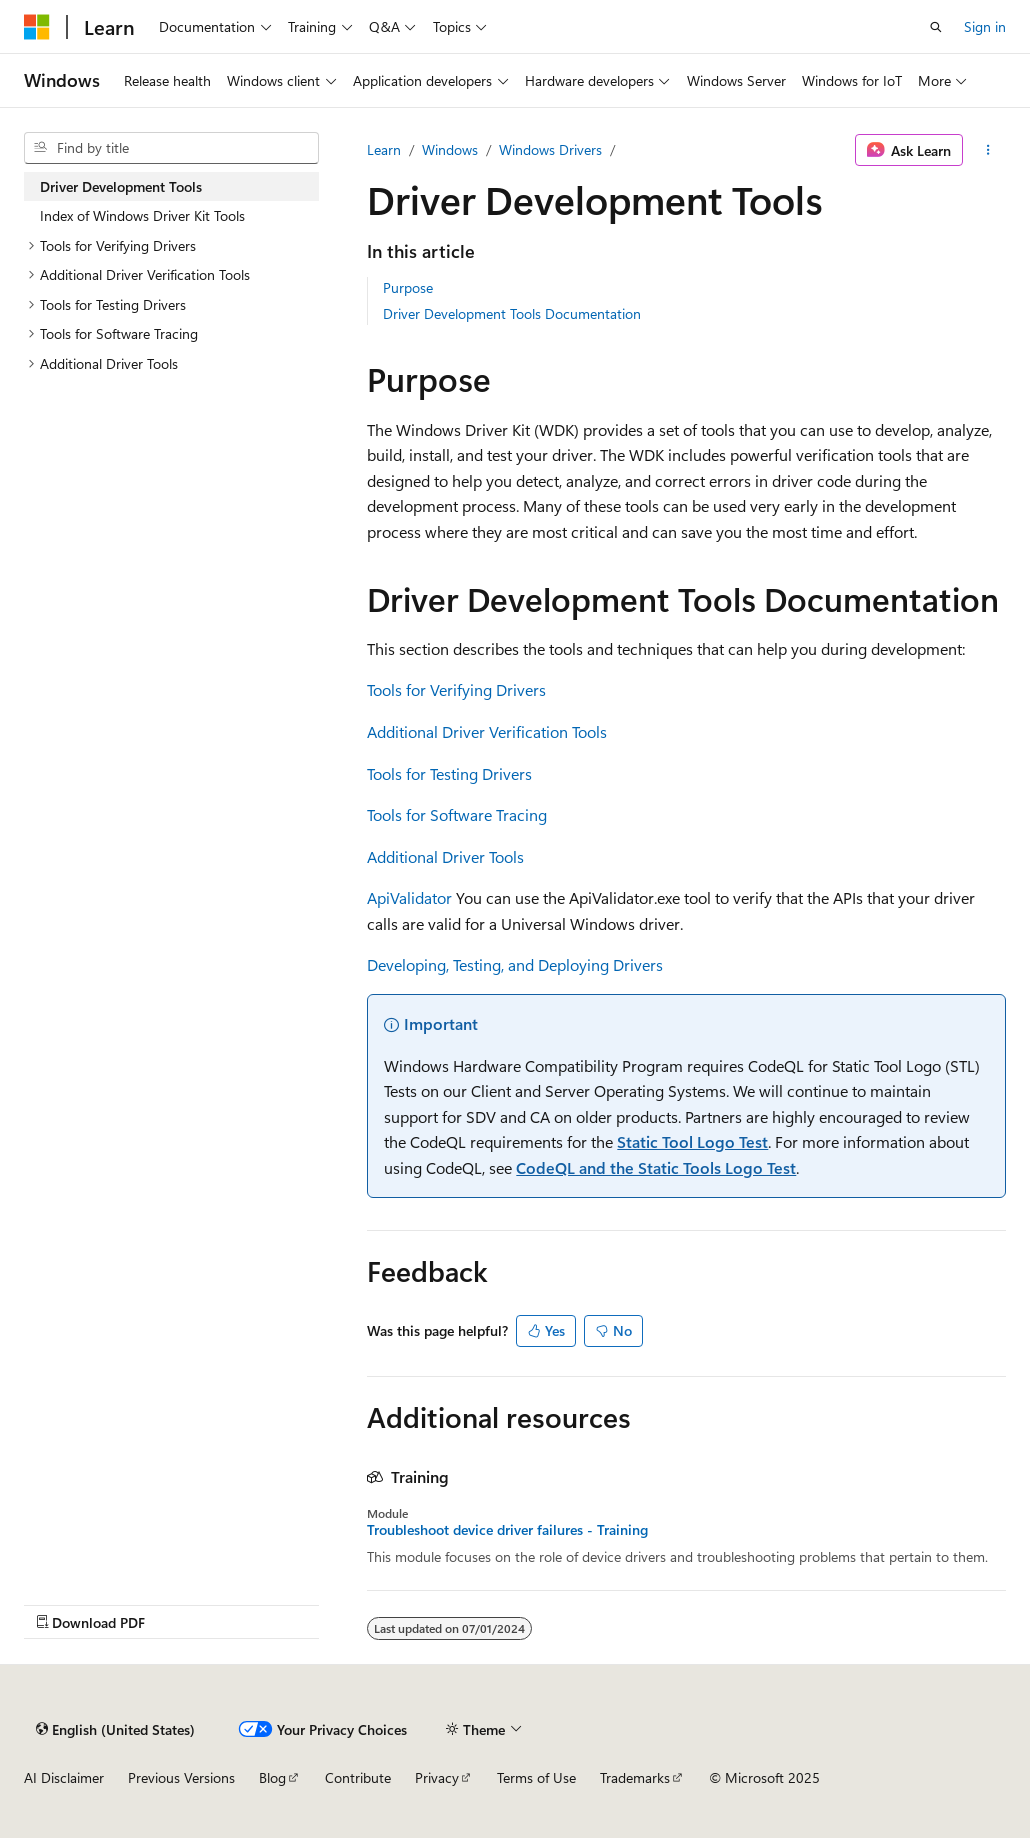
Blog (272, 1777)
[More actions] (988, 150)
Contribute (358, 1777)
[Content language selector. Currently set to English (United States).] (115, 1729)
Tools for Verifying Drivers (456, 689)
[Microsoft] (37, 27)
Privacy (437, 1777)
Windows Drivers (550, 149)
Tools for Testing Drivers (449, 773)
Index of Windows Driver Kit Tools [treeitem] (142, 215)
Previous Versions (181, 1777)
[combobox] (171, 148)
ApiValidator (409, 897)
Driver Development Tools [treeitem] (121, 186)
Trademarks (635, 1777)
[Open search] (936, 27)
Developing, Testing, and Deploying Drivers (515, 964)
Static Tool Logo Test (692, 1141)
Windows (450, 149)
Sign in (985, 26)
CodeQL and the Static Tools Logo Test (656, 1167)
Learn (384, 149)
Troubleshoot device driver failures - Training (507, 1530)
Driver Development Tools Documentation (512, 313)
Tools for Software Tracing (457, 814)
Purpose (408, 287)
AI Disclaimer (64, 1777)
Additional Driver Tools (445, 856)
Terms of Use (536, 1777)
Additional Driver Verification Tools (487, 731)
